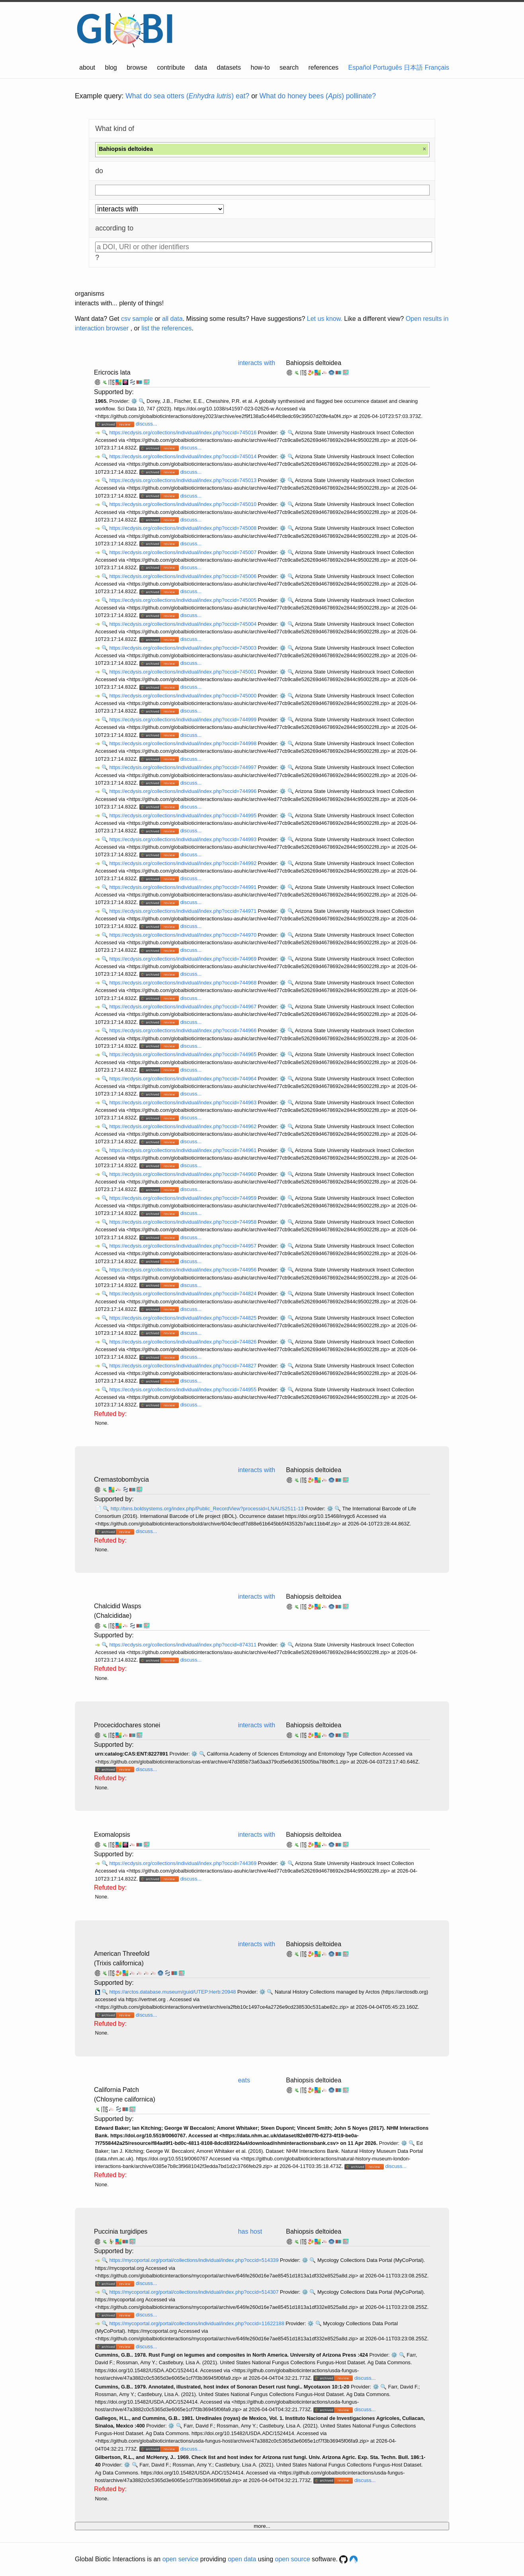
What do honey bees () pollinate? (318, 96)
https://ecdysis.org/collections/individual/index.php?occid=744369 (183, 1863)
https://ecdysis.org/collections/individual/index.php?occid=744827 (183, 1366)
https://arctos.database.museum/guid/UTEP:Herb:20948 (173, 1992)
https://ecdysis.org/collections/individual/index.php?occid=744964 (183, 1079)
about (87, 67)
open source (292, 2559)
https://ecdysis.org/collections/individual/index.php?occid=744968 (183, 983)
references (323, 67)
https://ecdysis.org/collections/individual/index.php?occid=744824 (183, 1294)
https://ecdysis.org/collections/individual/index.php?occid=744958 (183, 1222)
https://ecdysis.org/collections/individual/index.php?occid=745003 (183, 648)
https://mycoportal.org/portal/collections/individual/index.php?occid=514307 (194, 2292)
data (201, 67)
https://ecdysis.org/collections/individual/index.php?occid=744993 (183, 839)
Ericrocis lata (112, 372)
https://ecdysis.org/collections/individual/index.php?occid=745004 (183, 624)
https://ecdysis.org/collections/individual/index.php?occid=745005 (183, 600)
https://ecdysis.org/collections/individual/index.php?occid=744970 (183, 935)
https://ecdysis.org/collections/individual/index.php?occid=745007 (183, 552)
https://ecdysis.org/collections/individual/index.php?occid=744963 (183, 1102)
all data (172, 318)
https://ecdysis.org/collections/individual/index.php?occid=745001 (183, 672)
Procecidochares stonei (127, 1725)
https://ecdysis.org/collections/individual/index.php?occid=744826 (183, 1342)
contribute (171, 67)
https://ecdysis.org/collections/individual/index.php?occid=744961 (183, 1150)
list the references (166, 328)
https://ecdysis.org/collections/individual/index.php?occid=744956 (183, 1270)
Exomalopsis (112, 1834)
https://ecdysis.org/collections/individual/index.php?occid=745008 (183, 528)
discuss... (146, 424)
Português (387, 67)
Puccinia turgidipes (120, 2231)
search (289, 67)
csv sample (137, 318)
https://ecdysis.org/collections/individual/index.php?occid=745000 (183, 696)
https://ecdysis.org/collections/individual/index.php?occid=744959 (183, 1198)
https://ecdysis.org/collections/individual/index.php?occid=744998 (183, 743)
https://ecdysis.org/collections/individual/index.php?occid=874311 (183, 1645)
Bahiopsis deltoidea (313, 362)
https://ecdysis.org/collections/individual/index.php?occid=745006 (183, 576)
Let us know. (324, 318)
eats (244, 2080)
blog (111, 67)
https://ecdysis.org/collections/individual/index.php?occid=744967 (183, 1007)
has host (250, 2231)
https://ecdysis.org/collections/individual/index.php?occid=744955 (183, 1389)
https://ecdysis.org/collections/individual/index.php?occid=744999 (183, 720)
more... (262, 2526)
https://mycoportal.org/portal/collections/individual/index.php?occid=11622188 (197, 2323)
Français (437, 67)
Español (359, 67)
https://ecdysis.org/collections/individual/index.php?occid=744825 (183, 1318)
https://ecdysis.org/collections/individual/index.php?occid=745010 (183, 504)
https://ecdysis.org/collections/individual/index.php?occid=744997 (183, 767)
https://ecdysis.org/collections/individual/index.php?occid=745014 (183, 456)
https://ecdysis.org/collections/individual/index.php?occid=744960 (183, 1174)
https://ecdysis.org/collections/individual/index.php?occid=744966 (183, 1030)
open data (242, 2559)
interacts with (256, 362)
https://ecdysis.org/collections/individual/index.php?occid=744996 (183, 791)
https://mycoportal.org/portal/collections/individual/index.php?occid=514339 (194, 2260)
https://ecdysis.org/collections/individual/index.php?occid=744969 (183, 959)
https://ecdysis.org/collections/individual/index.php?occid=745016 (183, 433)
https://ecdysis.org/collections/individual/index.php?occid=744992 (183, 863)
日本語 (413, 67)
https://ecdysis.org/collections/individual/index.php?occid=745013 (183, 480)
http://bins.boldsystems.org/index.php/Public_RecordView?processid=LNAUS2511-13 (208, 1509)
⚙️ (134, 401)
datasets (229, 67)
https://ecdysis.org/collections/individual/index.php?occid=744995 (183, 815)
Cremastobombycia (121, 1479)
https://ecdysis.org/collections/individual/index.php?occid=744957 (183, 1246)
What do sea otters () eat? (187, 96)
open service (180, 2559)
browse (137, 67)
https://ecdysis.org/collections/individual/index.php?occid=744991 (183, 887)
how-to (260, 67)
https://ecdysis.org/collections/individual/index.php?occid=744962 (183, 1126)
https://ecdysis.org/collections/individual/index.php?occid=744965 (183, 1054)
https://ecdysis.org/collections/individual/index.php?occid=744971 (183, 911)
